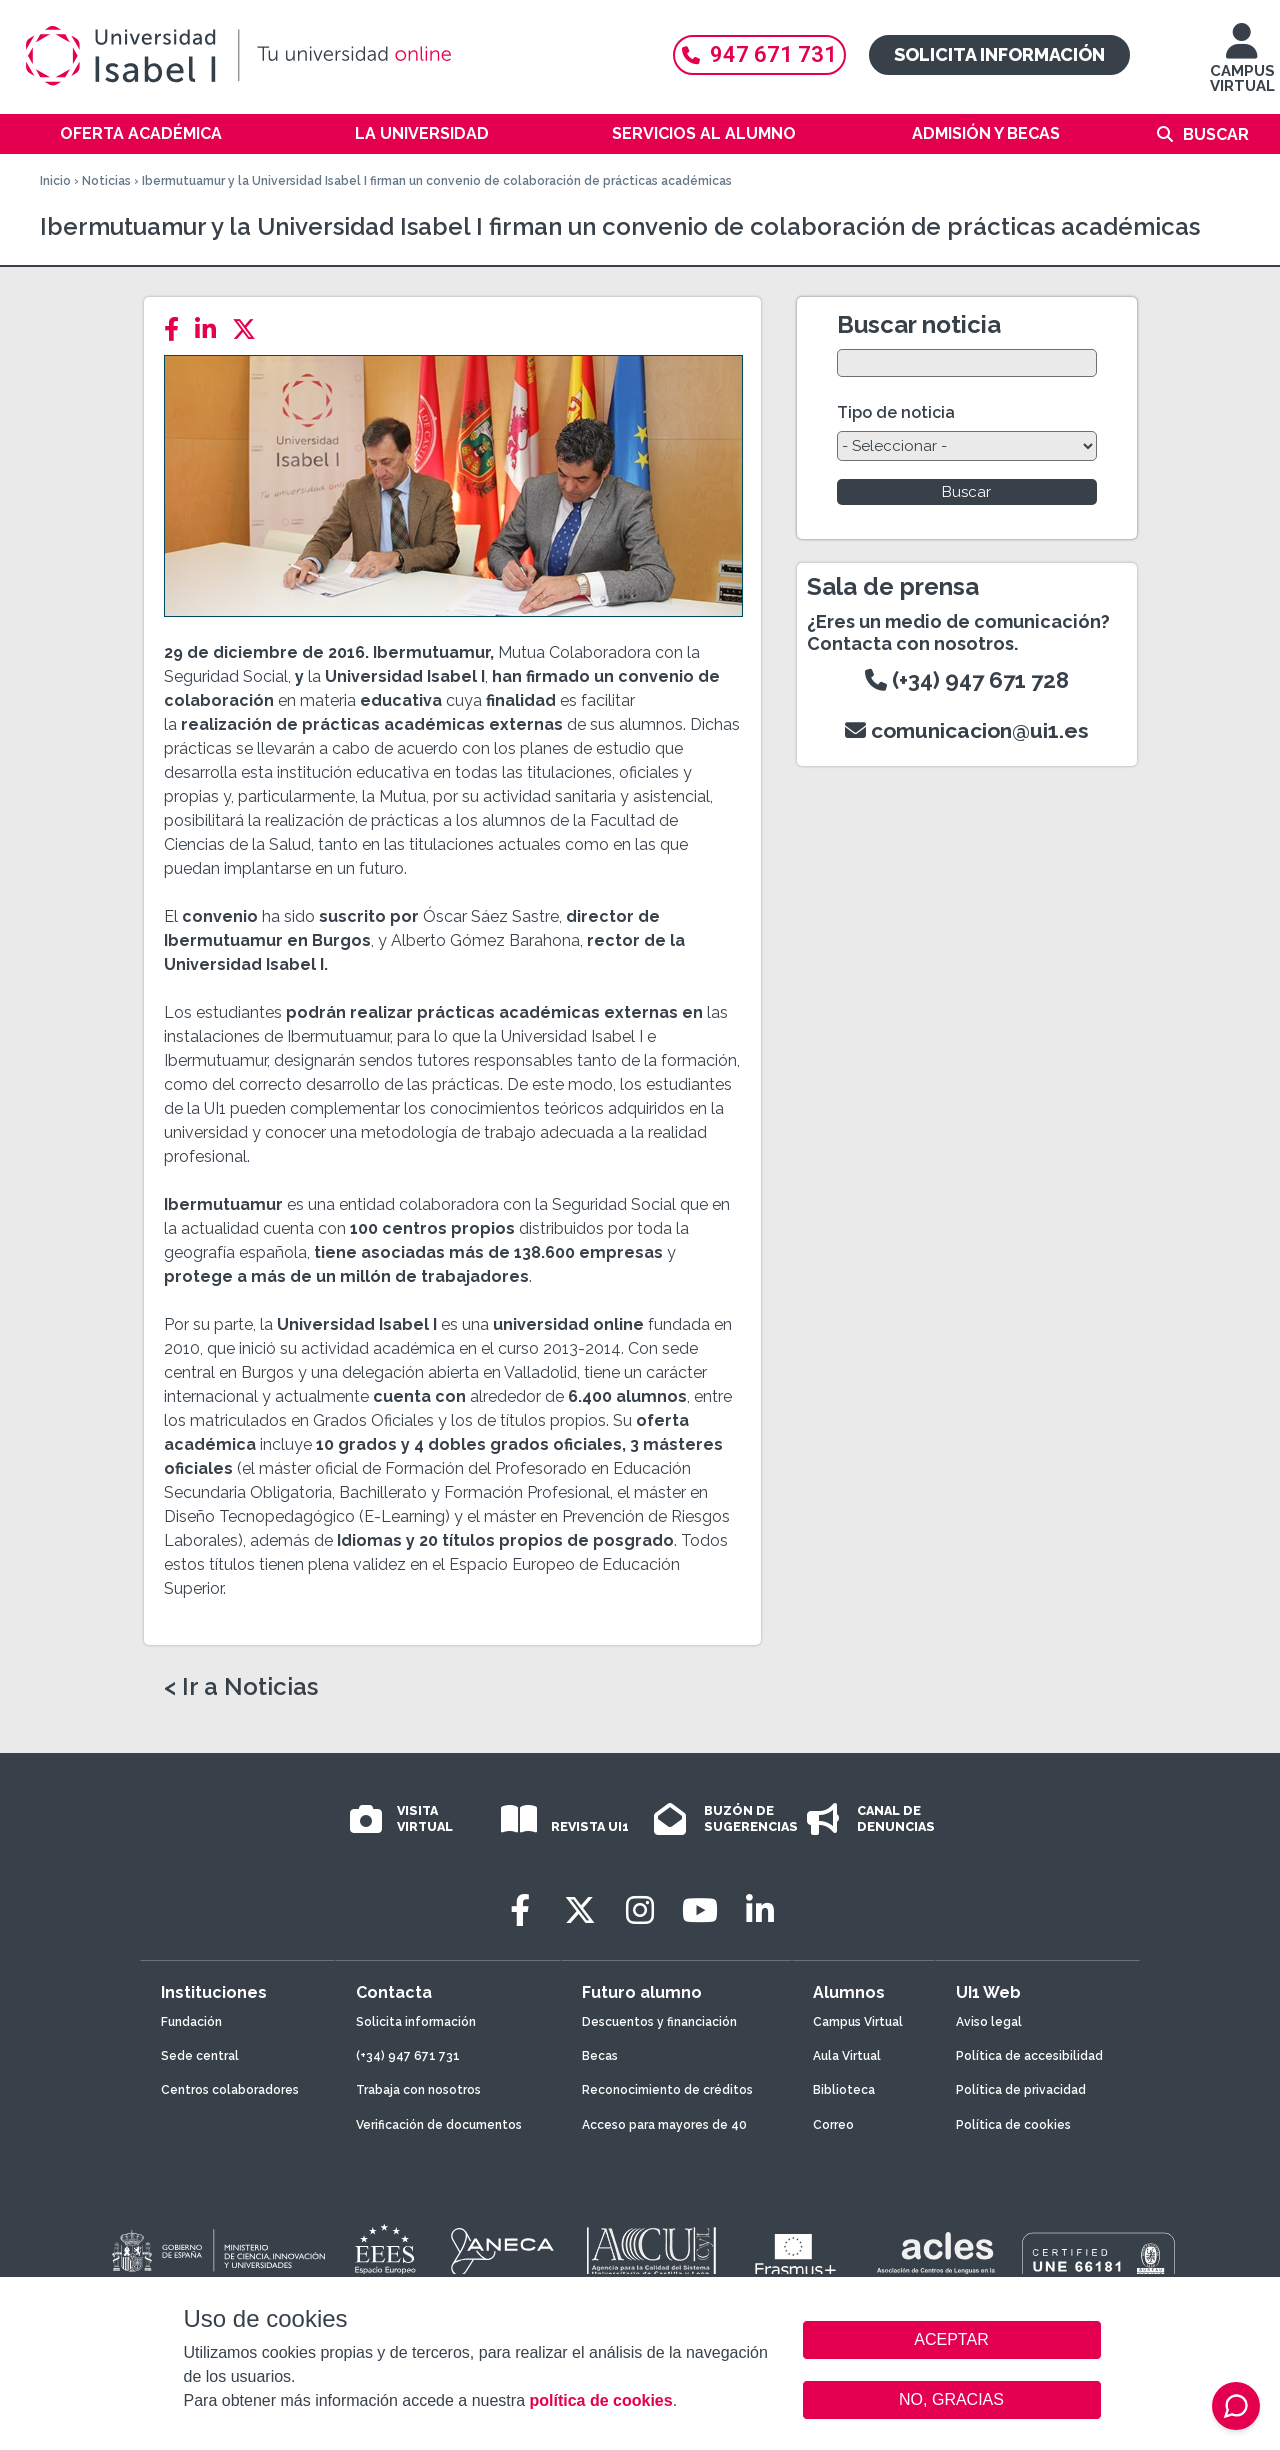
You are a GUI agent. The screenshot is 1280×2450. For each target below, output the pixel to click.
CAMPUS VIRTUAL (1242, 67)
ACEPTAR (952, 2340)
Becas (600, 2056)
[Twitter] (250, 329)
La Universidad (422, 133)
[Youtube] (700, 1910)
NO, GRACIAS (951, 2399)
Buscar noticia (919, 324)
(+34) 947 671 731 (408, 2056)
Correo (833, 2125)
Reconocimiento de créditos (667, 2090)
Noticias (106, 181)
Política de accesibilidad (1029, 2056)
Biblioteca (844, 2090)
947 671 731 (759, 54)
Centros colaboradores (230, 2090)
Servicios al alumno (704, 133)
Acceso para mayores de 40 (664, 2125)
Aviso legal (989, 2022)
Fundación (191, 2022)
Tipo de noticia (896, 412)
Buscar (1216, 134)
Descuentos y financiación (659, 2022)
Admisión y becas (986, 133)
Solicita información (999, 54)
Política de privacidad (1021, 2090)
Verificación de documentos (439, 2125)
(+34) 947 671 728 (967, 680)
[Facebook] (177, 329)
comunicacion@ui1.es (967, 730)
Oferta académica (141, 133)
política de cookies (600, 2400)
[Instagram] (640, 1910)
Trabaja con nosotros (418, 2090)
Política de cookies (1013, 2125)
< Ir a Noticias (241, 1687)
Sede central (200, 2056)
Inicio (55, 181)
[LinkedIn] (211, 329)
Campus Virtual (858, 2022)
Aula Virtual (847, 2056)
